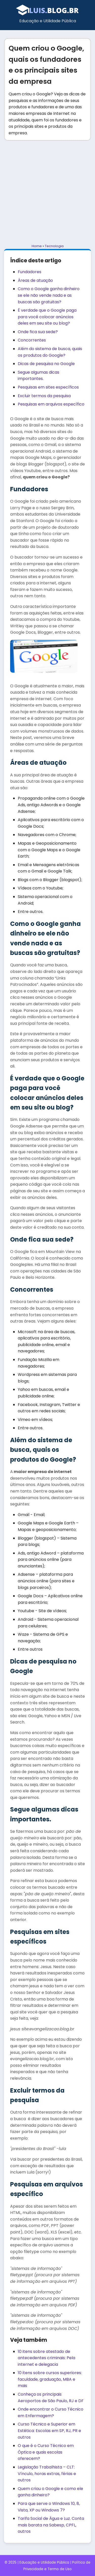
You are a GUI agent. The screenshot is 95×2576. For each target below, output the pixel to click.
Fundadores (29, 272)
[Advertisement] (47, 192)
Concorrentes (32, 340)
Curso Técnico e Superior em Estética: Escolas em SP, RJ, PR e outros (49, 2430)
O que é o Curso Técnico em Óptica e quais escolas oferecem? (46, 2452)
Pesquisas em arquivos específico (51, 404)
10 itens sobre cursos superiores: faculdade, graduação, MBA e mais (50, 2379)
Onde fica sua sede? (38, 332)
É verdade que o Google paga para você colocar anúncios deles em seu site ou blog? (47, 316)
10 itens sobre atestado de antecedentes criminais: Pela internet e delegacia (46, 2358)
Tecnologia (54, 246)
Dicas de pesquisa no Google (46, 364)
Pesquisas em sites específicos (48, 387)
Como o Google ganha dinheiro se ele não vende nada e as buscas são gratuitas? (49, 295)
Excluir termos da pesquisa (44, 396)
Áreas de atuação (35, 280)
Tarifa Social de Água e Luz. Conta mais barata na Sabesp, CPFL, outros (51, 2525)
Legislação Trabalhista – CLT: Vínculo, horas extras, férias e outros (47, 2473)
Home (37, 246)
